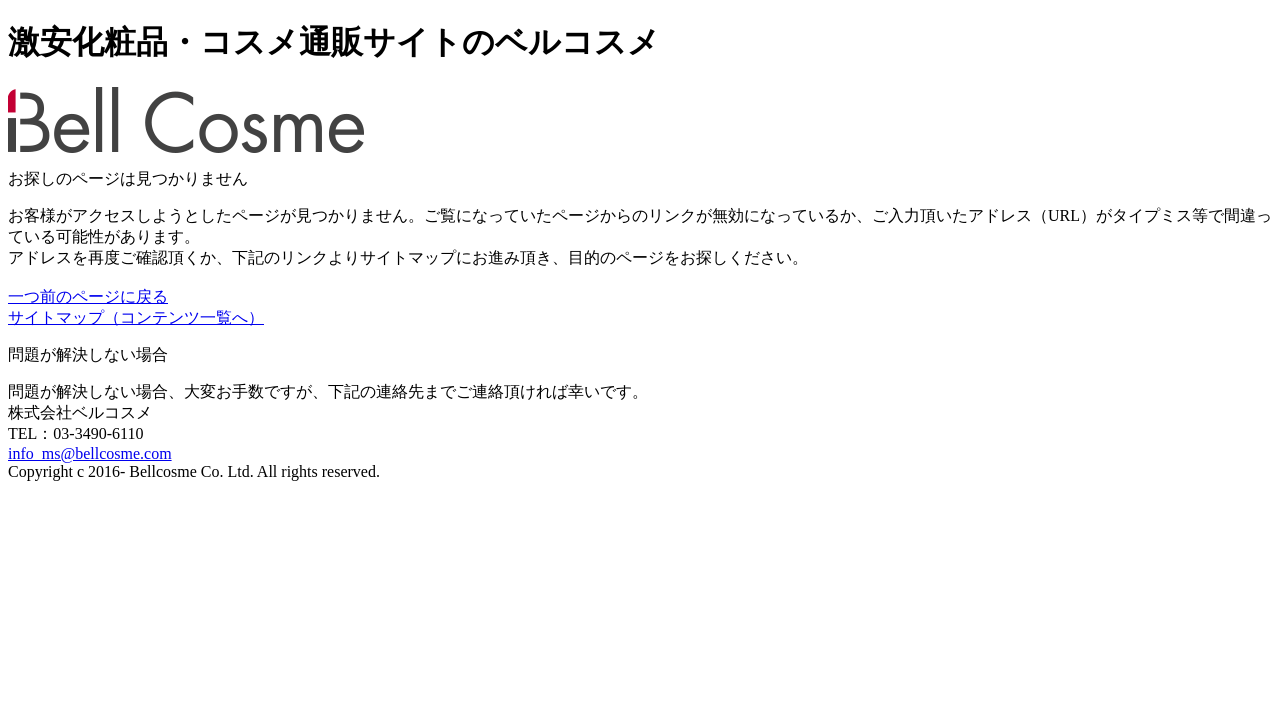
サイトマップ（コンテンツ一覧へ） (136, 317)
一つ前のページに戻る (88, 296)
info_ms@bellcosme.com (90, 453)
